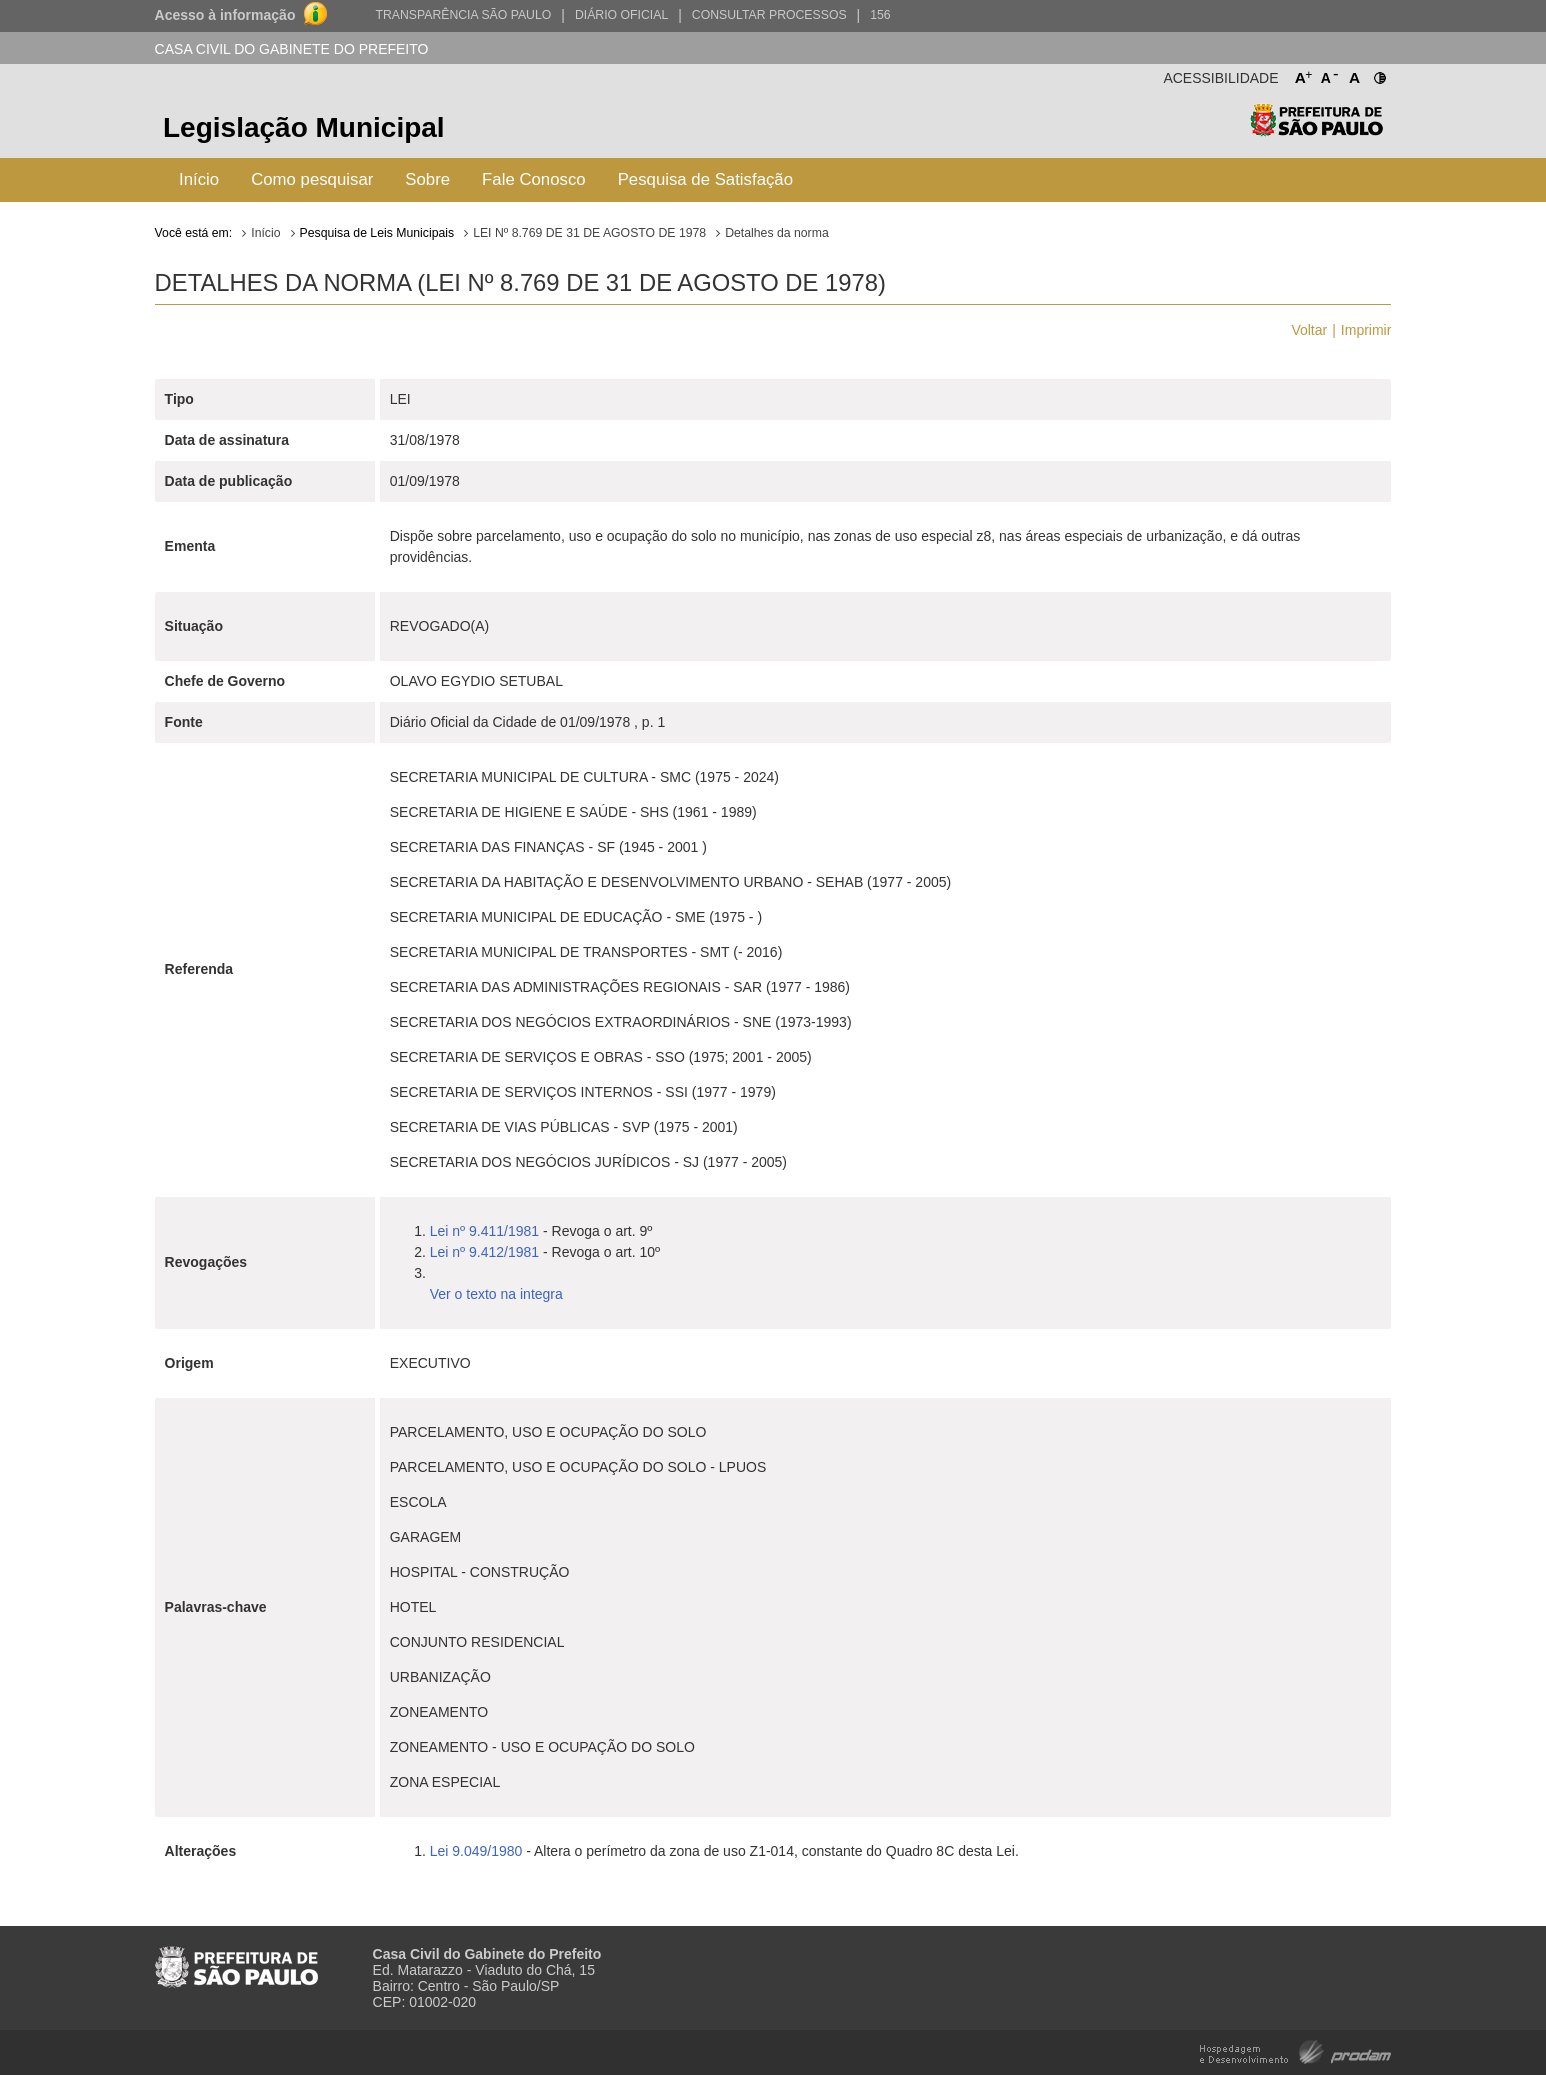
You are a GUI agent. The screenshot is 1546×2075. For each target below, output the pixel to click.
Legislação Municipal (304, 127)
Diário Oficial (621, 15)
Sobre (427, 179)
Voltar (1309, 330)
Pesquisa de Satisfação (705, 179)
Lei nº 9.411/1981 (484, 1231)
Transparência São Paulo (463, 15)
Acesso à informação (225, 15)
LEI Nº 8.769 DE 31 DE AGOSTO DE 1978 (589, 233)
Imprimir (1366, 330)
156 (880, 15)
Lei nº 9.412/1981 (484, 1252)
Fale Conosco (534, 179)
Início (199, 179)
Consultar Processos (769, 15)
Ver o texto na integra (496, 1294)
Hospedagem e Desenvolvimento (1295, 2050)
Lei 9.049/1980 (476, 1851)
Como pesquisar (312, 179)
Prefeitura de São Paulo (1316, 130)
